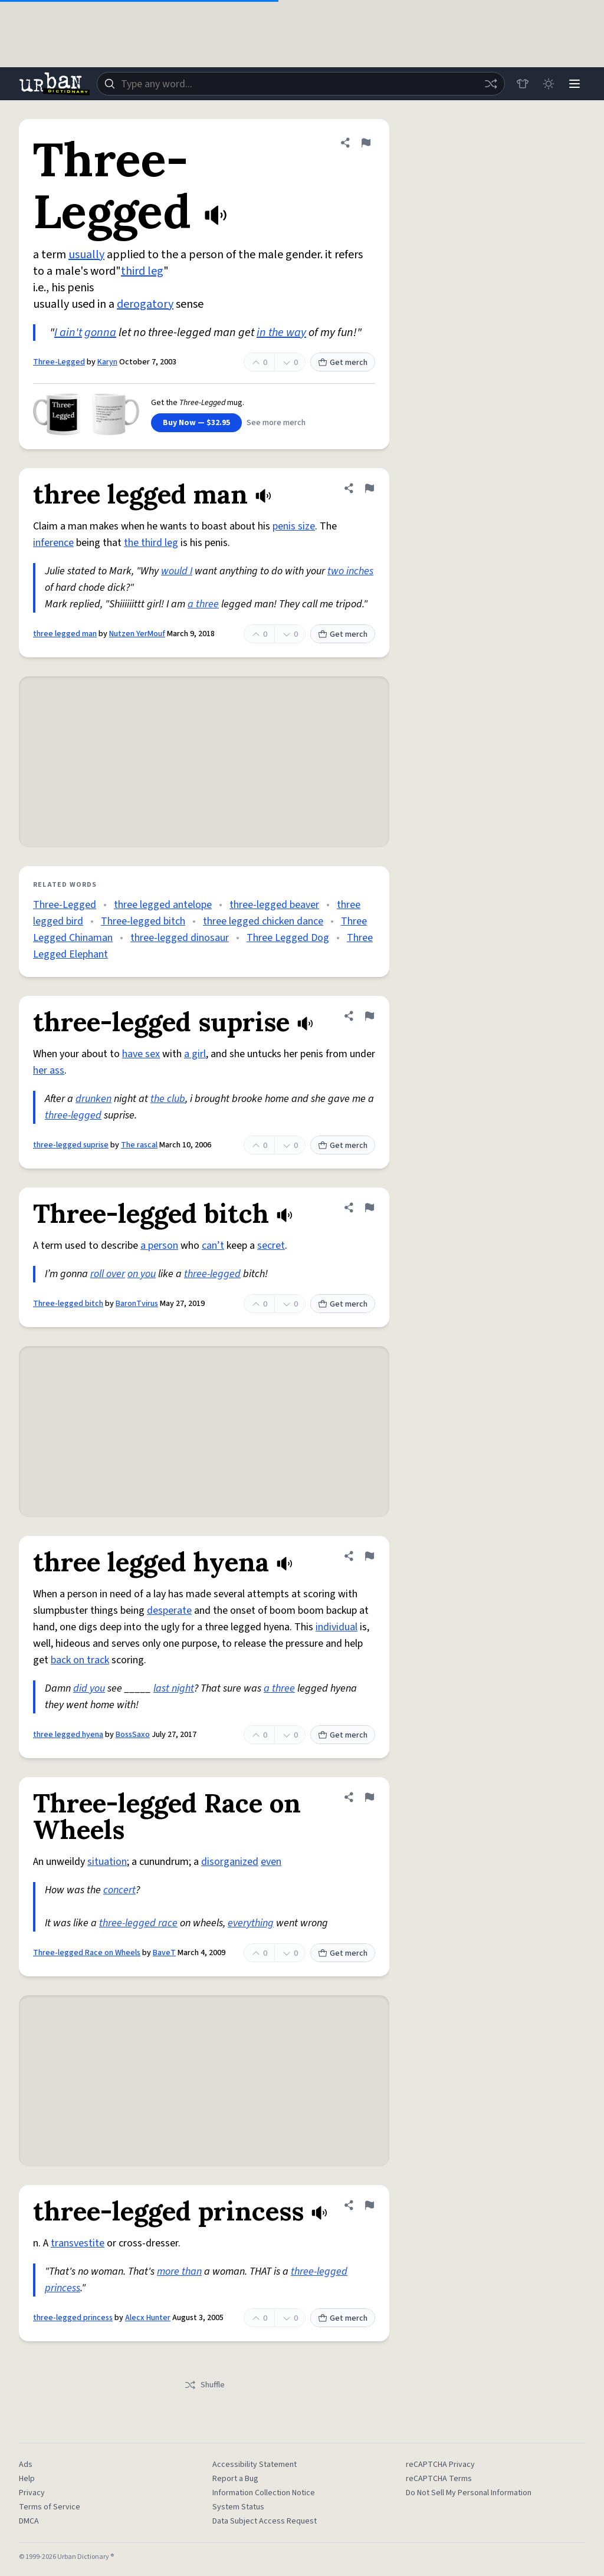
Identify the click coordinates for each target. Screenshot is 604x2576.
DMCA (29, 2521)
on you (141, 1273)
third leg (142, 271)
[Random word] (491, 84)
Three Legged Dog (288, 937)
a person (159, 1245)
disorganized (229, 1861)
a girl (195, 1054)
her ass (48, 1070)
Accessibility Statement (254, 2464)
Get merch (342, 363)
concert (119, 1890)
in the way (281, 332)
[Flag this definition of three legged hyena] (369, 1556)
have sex (141, 1054)
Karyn (107, 362)
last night (173, 1688)
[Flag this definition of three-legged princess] (369, 2205)
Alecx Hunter (147, 2318)
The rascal (139, 1145)
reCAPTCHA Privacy (440, 2464)
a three (203, 604)
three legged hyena (68, 1735)
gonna (100, 332)
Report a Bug (235, 2479)
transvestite (77, 2243)
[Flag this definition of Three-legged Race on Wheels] (369, 1797)
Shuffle (204, 2385)
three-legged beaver (274, 904)
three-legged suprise (71, 1145)
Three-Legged (59, 362)
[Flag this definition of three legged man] (369, 488)
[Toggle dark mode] (548, 83)
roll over (107, 1273)
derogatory (145, 304)
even (271, 1861)
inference (53, 542)
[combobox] (301, 84)
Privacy (32, 2493)
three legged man (65, 634)
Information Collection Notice (263, 2493)
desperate (169, 1610)
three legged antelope (163, 904)
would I (176, 571)
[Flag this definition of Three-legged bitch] (369, 1207)
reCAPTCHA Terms (439, 2479)
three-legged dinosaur (179, 937)
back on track (80, 1660)
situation (107, 1861)
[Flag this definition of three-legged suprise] (369, 1015)
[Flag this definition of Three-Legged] (365, 142)
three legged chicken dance (263, 921)
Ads (25, 2464)
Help (27, 2479)
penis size (294, 526)
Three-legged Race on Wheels (86, 1953)
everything (251, 1923)
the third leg (151, 542)
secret (271, 1245)
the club (167, 1098)
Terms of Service (49, 2507)
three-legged (73, 1115)
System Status (238, 2507)
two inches (350, 571)
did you (89, 1688)
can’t (213, 1245)
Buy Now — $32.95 (196, 423)
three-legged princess (73, 2318)
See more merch (276, 423)
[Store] (522, 83)
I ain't (68, 332)
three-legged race (138, 1923)
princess (62, 2288)
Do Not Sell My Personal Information (468, 2493)
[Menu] (574, 83)
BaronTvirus (137, 1304)
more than (179, 2271)
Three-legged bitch (143, 921)
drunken (93, 1098)
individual (336, 1627)
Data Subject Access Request (264, 2521)
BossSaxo (133, 1735)
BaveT (164, 1953)
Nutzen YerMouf (137, 634)
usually (86, 254)
